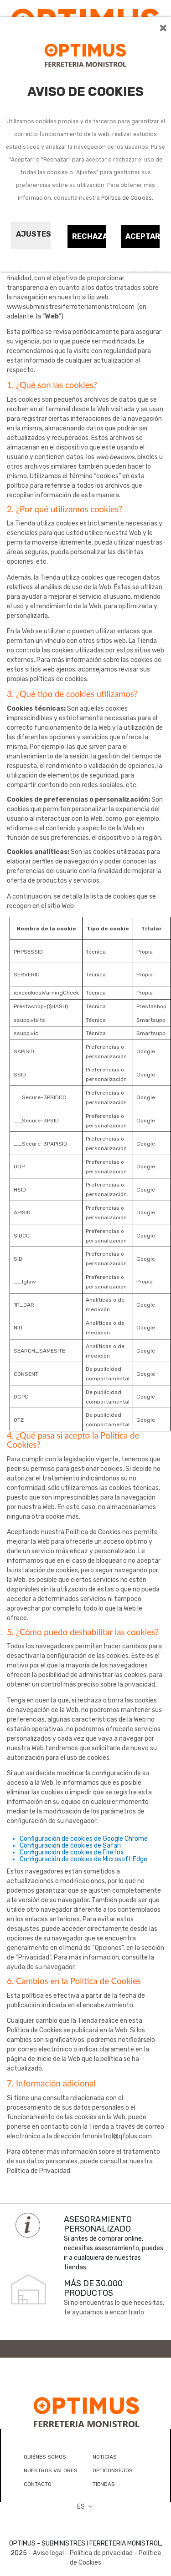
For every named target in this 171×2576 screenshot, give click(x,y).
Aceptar (142, 236)
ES (85, 2506)
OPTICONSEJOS (113, 2470)
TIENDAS (104, 2484)
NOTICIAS (105, 2457)
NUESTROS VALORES (51, 2470)
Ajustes (33, 234)
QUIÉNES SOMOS (45, 2457)
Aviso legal (48, 2553)
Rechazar (89, 236)
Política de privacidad (101, 2553)
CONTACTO (38, 2484)
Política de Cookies (126, 198)
